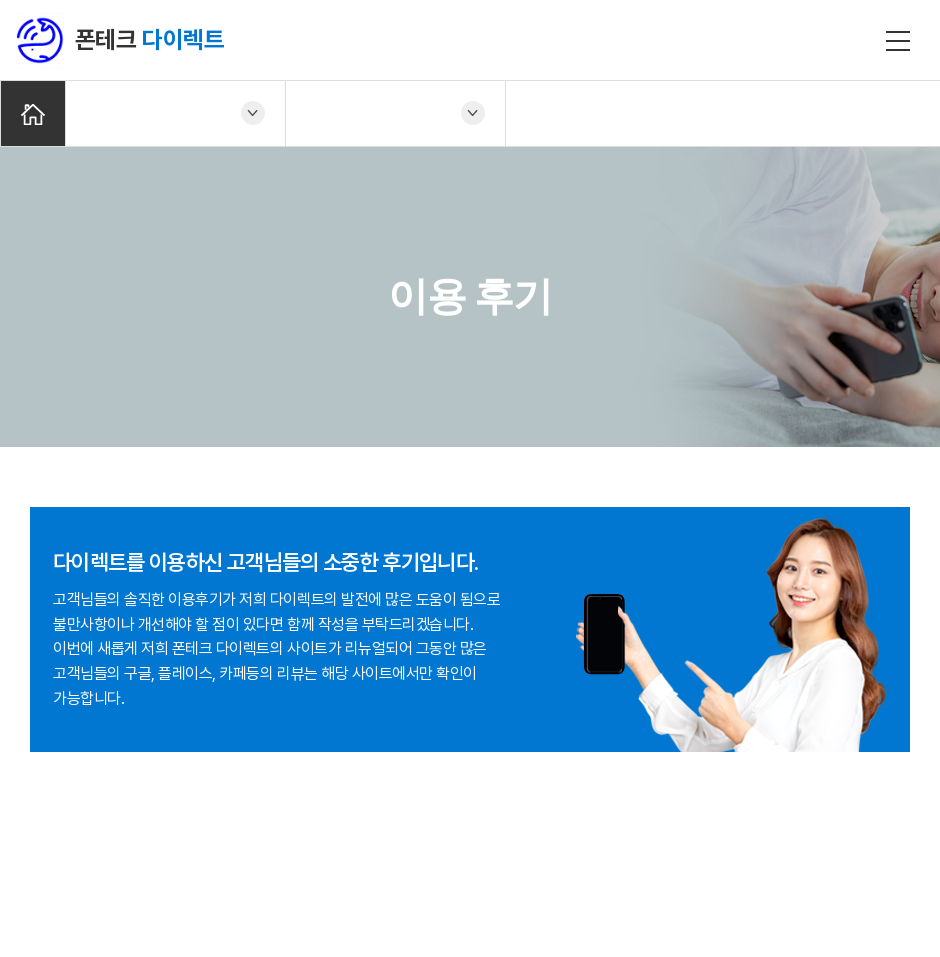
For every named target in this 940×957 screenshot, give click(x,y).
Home (33, 113)
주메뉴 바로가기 (0, 0)
